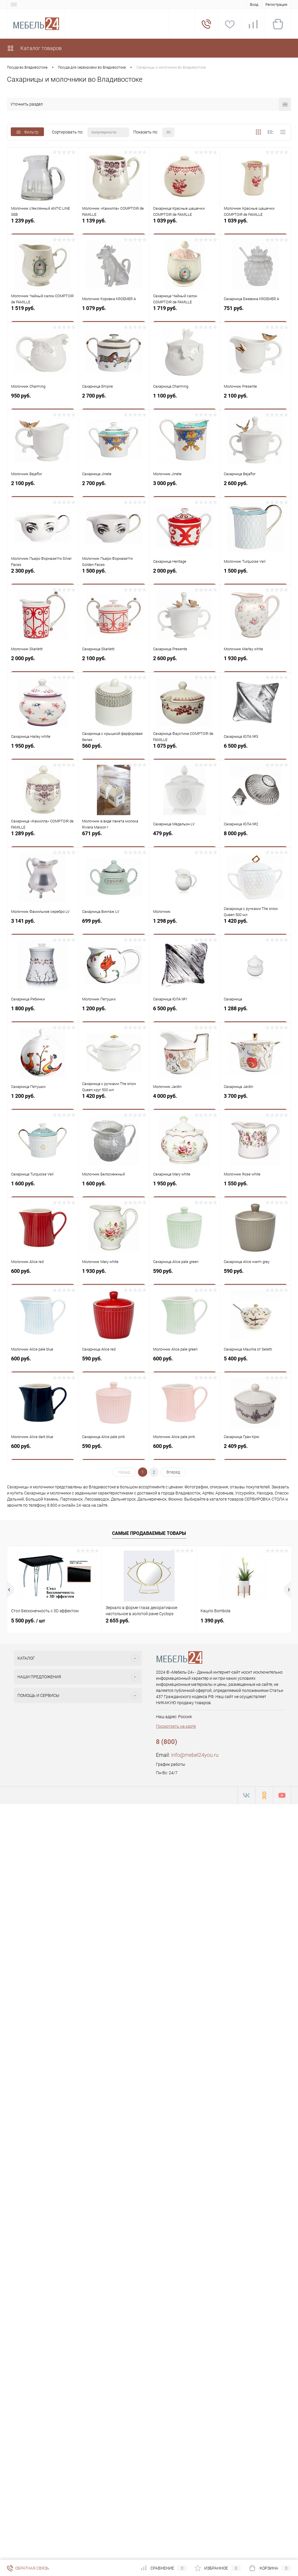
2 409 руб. (255, 1450)
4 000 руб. (184, 1100)
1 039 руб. (184, 225)
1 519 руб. (42, 313)
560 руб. (113, 750)
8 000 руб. (255, 838)
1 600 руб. (42, 1188)
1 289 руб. (42, 838)
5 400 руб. (255, 1363)
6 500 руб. (255, 750)
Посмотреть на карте (176, 1726)
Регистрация (276, 4)
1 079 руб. (113, 313)
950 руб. (42, 400)
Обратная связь (28, 2568)
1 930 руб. (255, 663)
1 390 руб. (212, 1620)
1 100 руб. (184, 400)
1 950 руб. (42, 750)
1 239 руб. (42, 225)
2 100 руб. (255, 400)
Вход (254, 4)
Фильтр (27, 132)
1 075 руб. (184, 750)
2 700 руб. (113, 400)
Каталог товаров (34, 48)
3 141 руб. (42, 925)
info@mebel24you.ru (195, 1755)
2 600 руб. (255, 488)
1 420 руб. (255, 925)
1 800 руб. (42, 1013)
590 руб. (184, 1275)
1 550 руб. (255, 1188)
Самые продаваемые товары (149, 1533)
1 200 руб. (113, 1013)
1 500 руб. (113, 575)
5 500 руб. (28, 1620)
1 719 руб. (184, 313)
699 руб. (113, 925)
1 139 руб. (113, 225)
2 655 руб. (118, 1620)
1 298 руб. (184, 925)
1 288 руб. (255, 1013)
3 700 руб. (255, 1100)
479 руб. (184, 838)
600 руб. (42, 1275)
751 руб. (255, 313)
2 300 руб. (42, 575)
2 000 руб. (184, 575)
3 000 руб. (184, 488)
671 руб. (113, 838)
